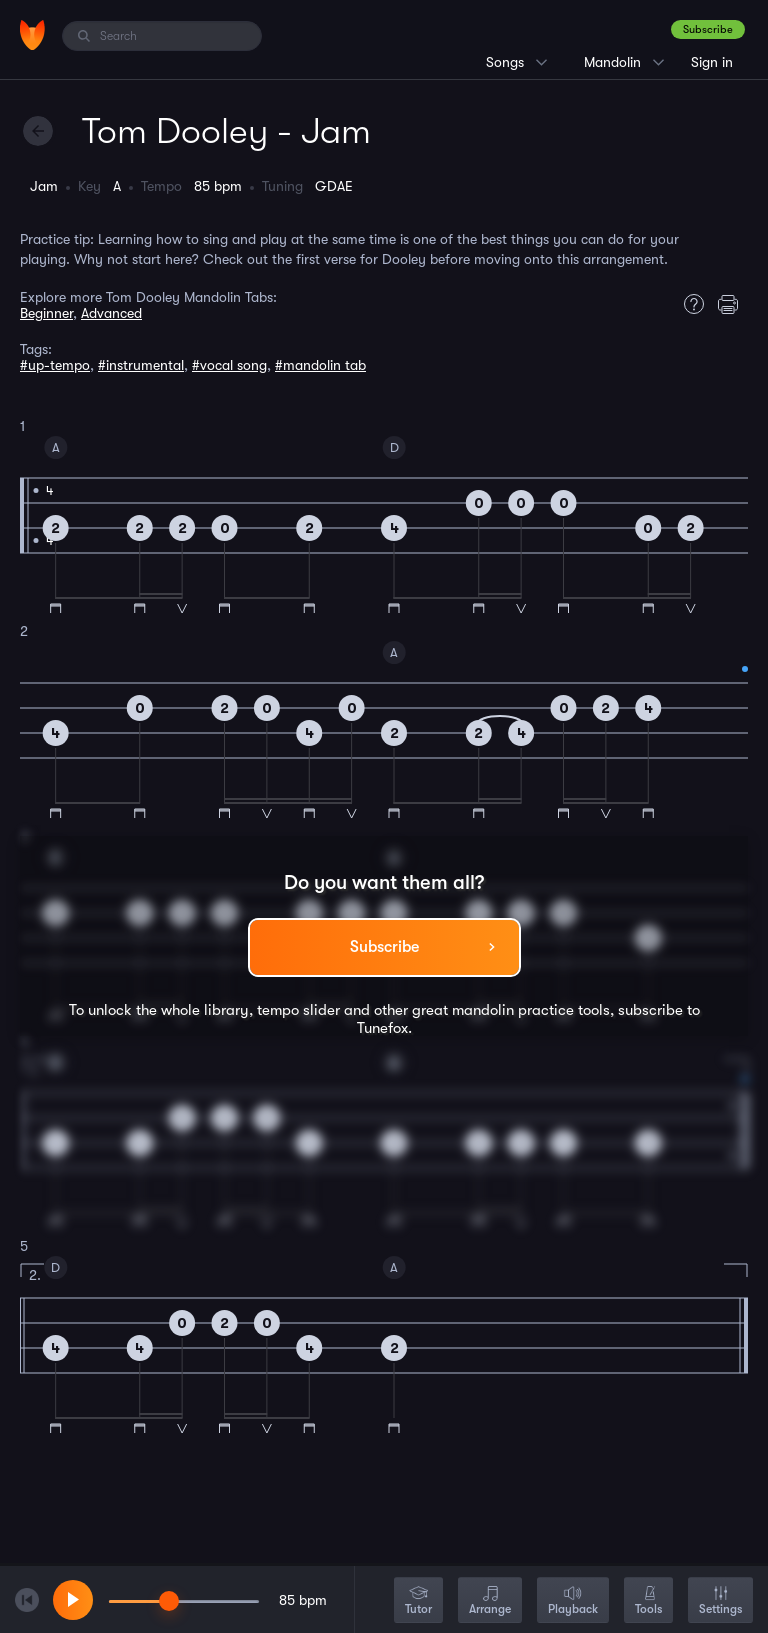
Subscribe (708, 29)
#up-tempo (55, 365)
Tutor (418, 1601)
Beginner (46, 313)
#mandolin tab (320, 365)
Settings (720, 1601)
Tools (648, 1601)
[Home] (32, 35)
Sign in (712, 62)
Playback (573, 1601)
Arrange (490, 1601)
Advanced (111, 313)
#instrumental (141, 365)
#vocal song (229, 365)
